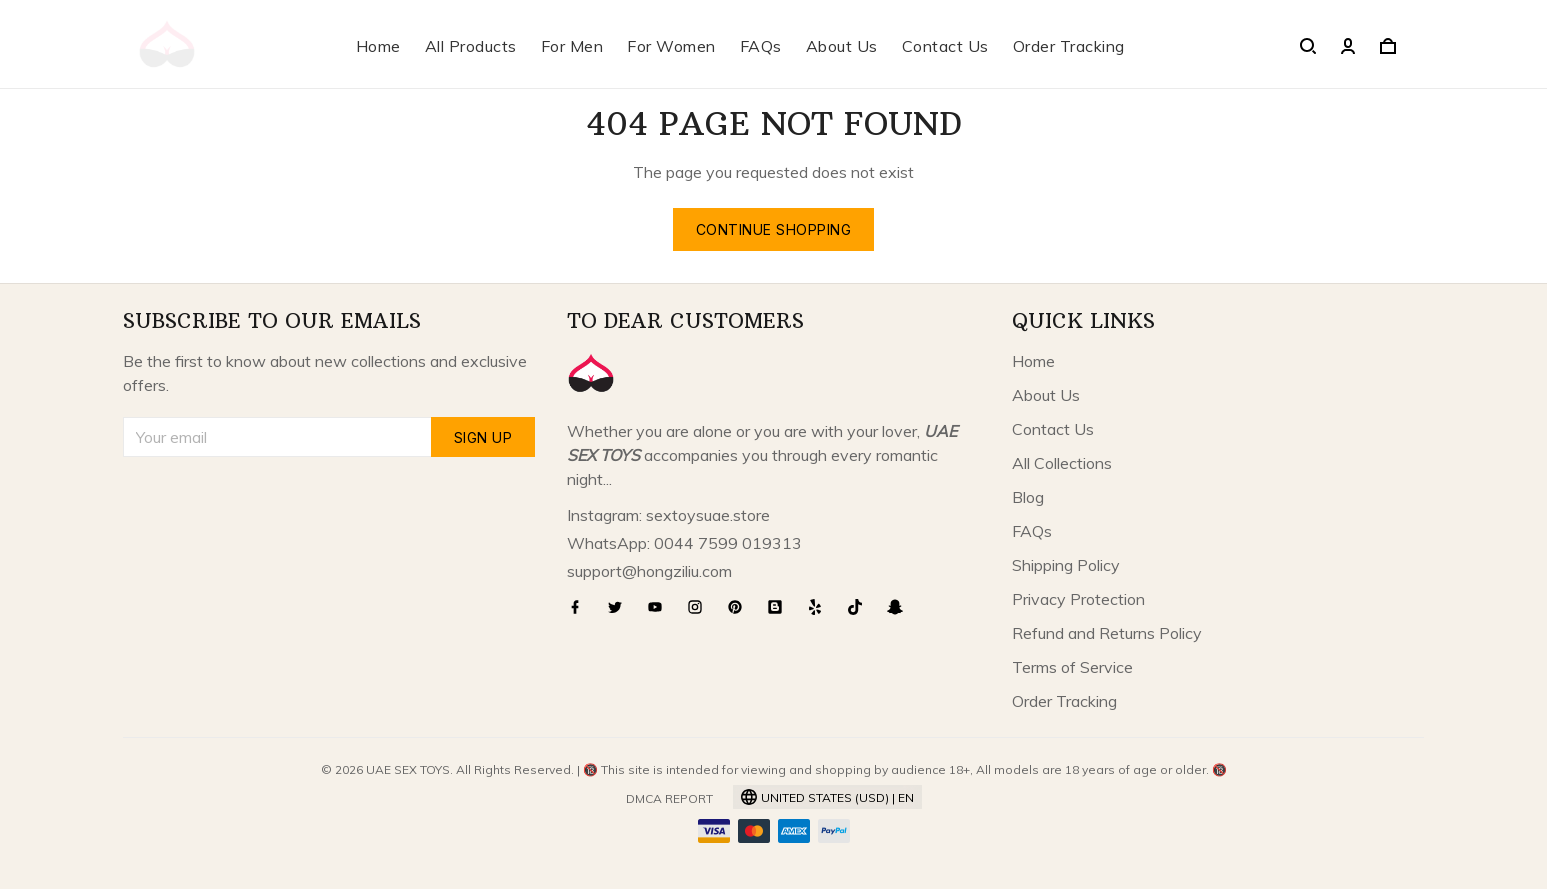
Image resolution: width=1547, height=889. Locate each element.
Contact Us (945, 46)
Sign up (483, 437)
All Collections (1062, 463)
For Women (671, 46)
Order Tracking (1069, 46)
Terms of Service (1072, 667)
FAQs (761, 46)
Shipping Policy (1066, 565)
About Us (842, 46)
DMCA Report (669, 798)
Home (378, 46)
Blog (1028, 497)
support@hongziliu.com (649, 571)
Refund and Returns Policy (1107, 633)
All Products (471, 46)
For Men (572, 46)
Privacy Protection (1078, 599)
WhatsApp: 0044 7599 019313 (684, 543)
